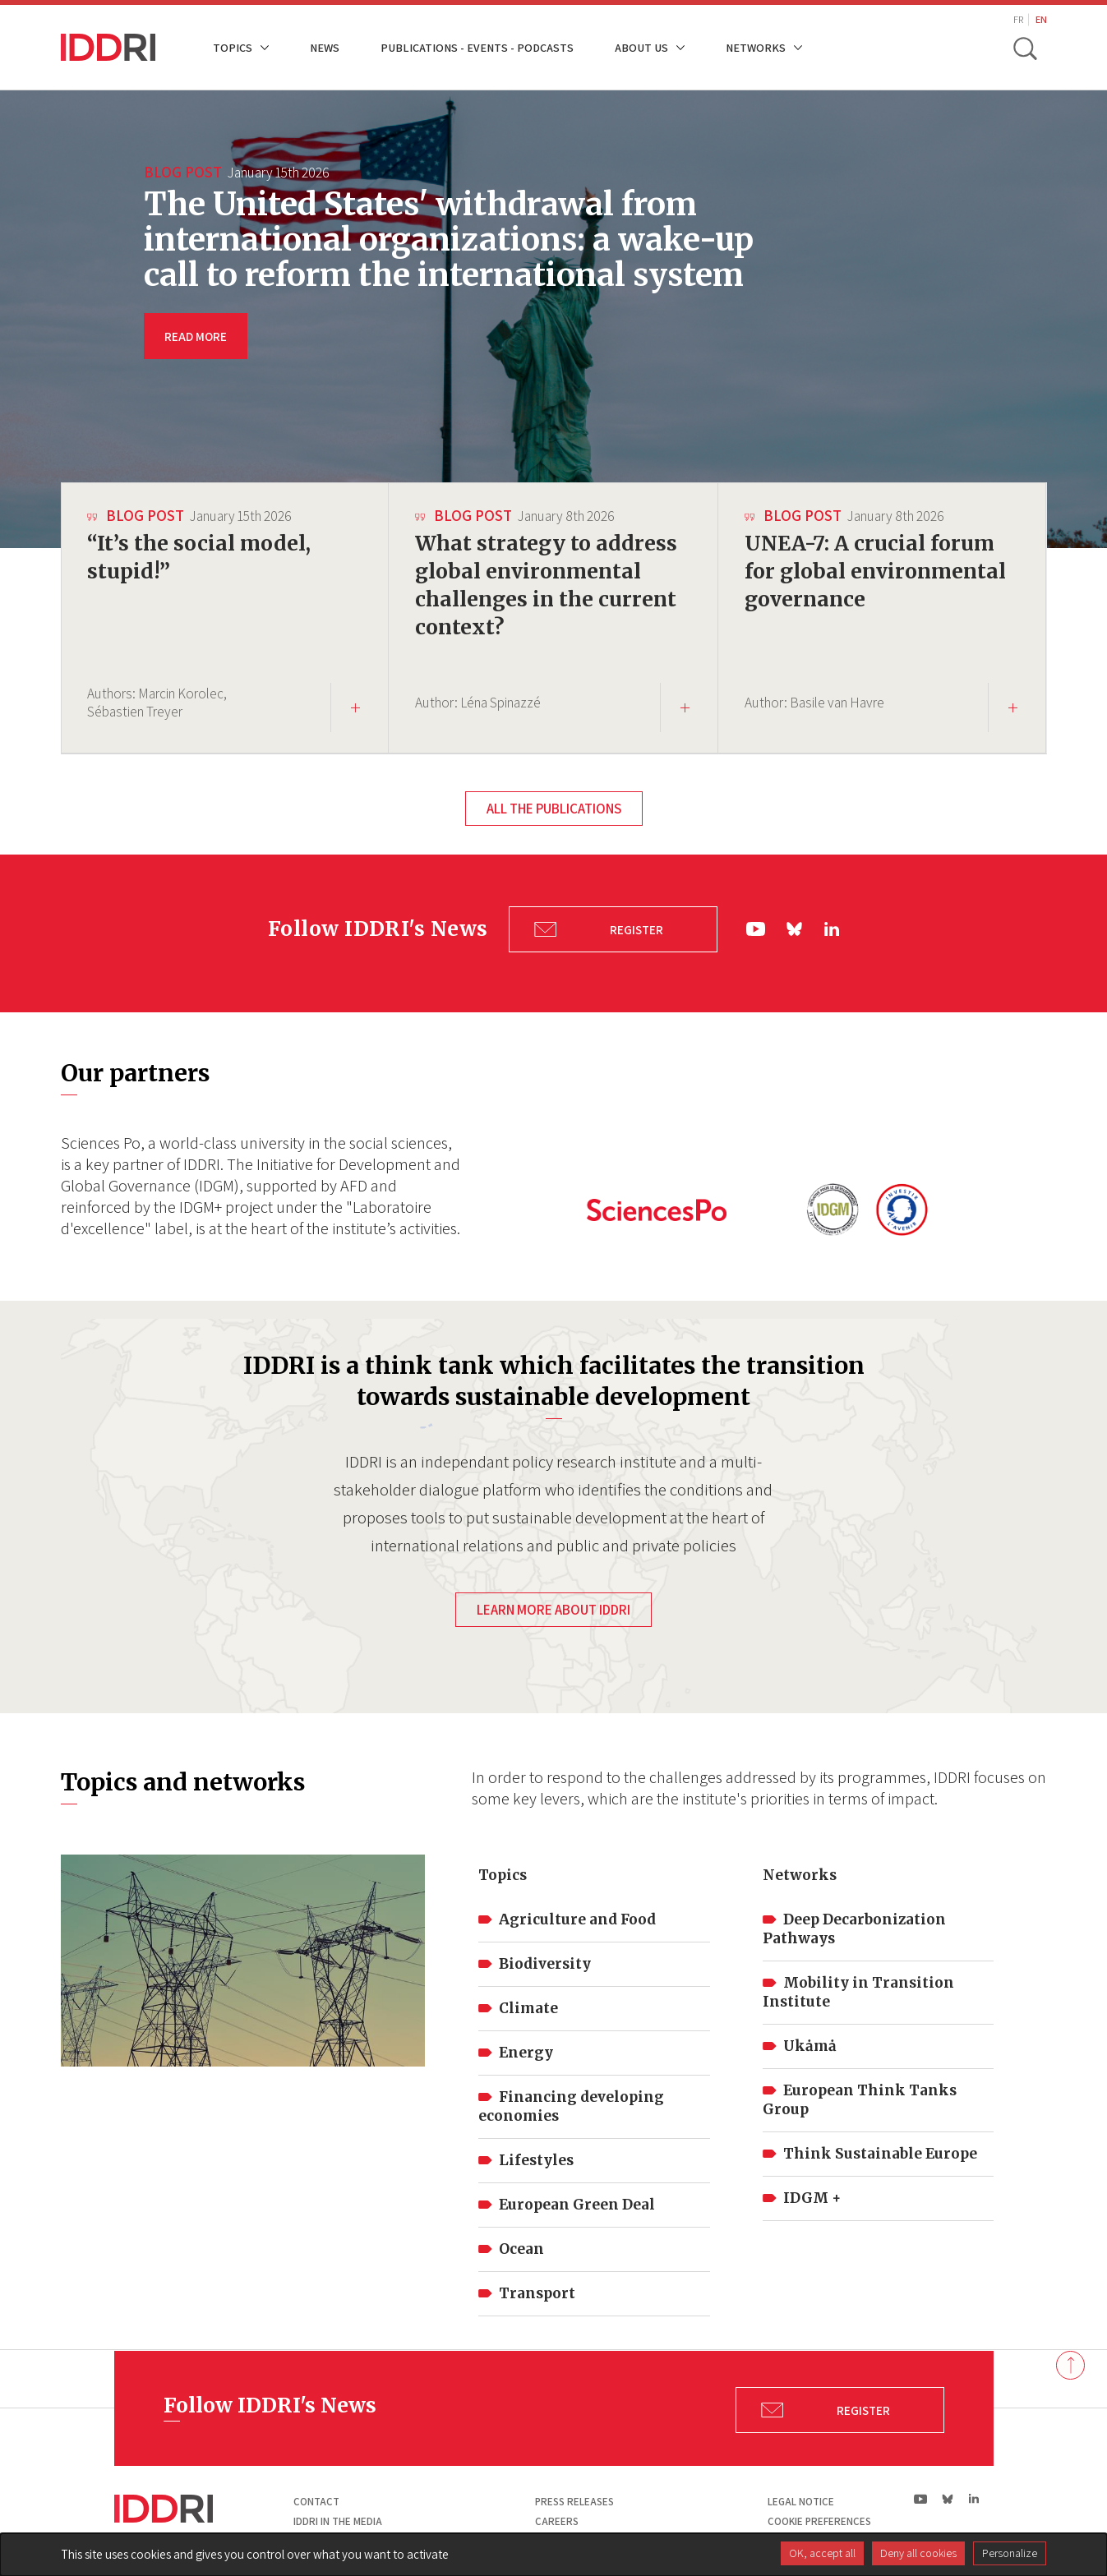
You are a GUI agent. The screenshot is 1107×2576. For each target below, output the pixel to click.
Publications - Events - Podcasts (477, 47)
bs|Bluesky (795, 927)
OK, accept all (822, 2553)
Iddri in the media (337, 2516)
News (324, 47)
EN (1041, 19)
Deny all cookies (918, 2553)
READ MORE (195, 336)
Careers (557, 2516)
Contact (316, 2498)
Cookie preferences (819, 2516)
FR (1018, 19)
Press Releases (574, 2498)
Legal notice (801, 2498)
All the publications (554, 809)
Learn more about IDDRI (553, 1605)
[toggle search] (1025, 48)
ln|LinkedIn (831, 926)
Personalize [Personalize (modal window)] (1009, 2553)
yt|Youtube (756, 927)
